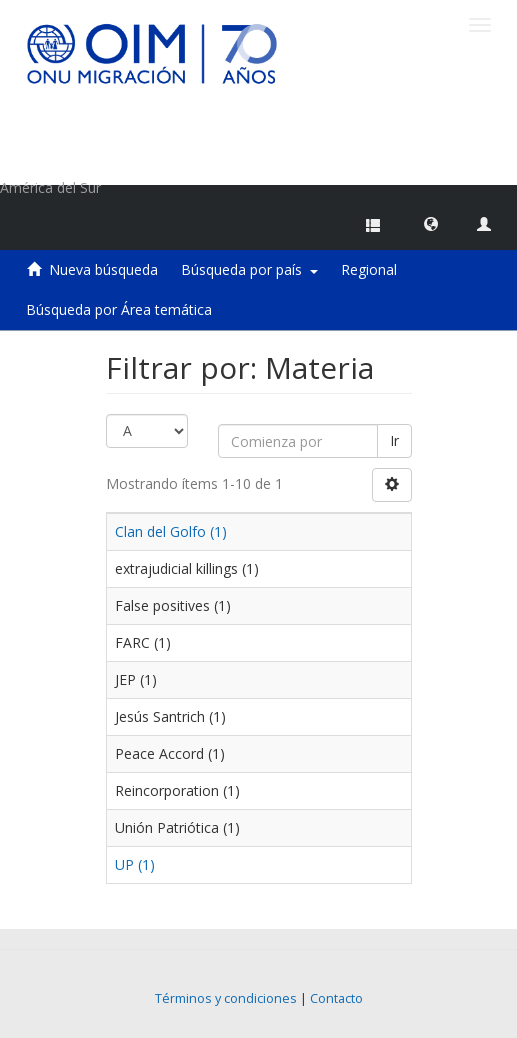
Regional (369, 269)
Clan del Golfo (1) (171, 531)
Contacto (336, 998)
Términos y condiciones (226, 998)
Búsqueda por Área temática (119, 309)
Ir (394, 440)
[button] (431, 223)
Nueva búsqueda (103, 269)
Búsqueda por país (249, 269)
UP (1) (135, 864)
